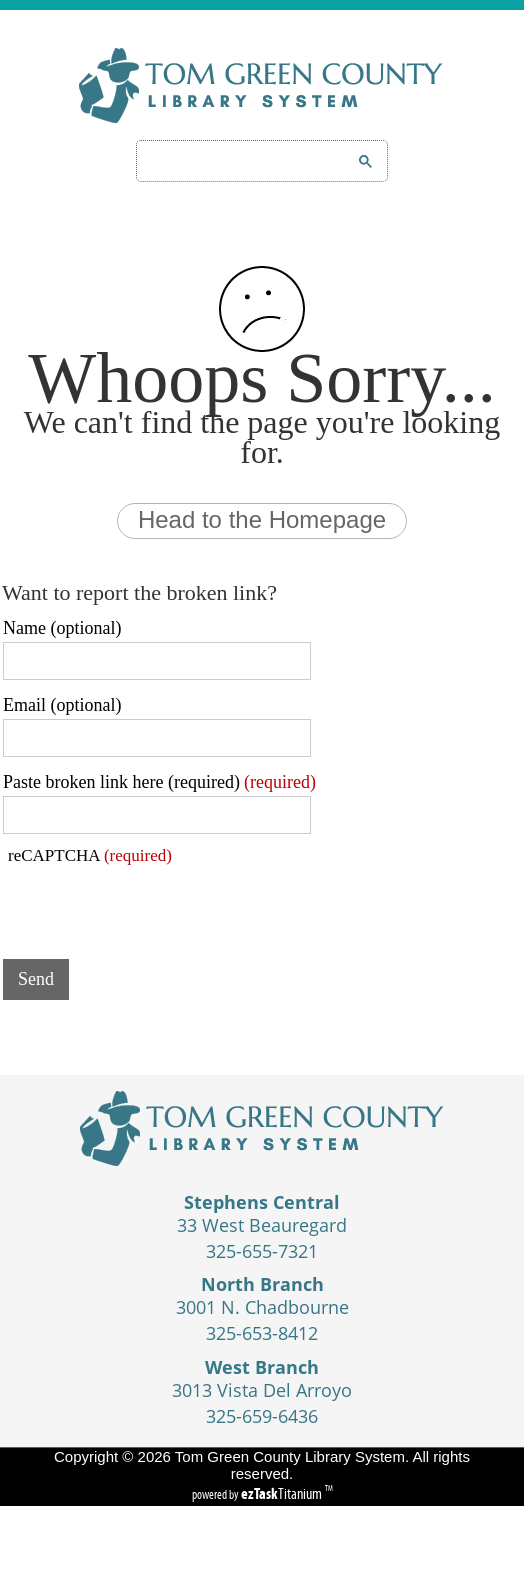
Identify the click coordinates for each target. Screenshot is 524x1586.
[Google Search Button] (365, 161)
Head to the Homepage (262, 519)
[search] (236, 161)
